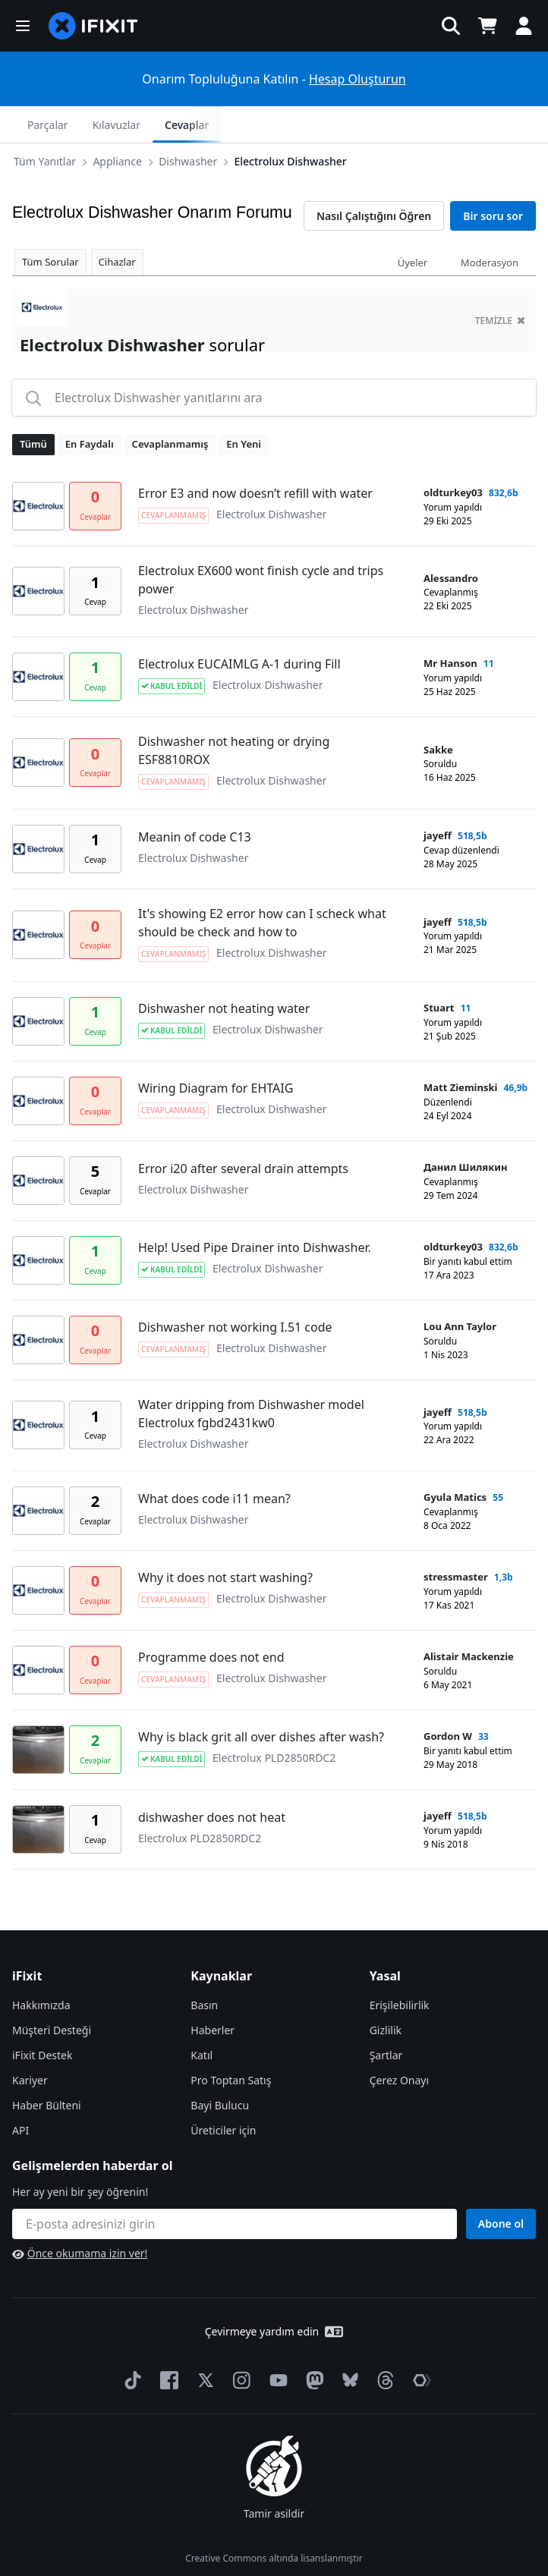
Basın (204, 1968)
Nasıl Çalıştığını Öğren (374, 179)
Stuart (439, 971)
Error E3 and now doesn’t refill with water (255, 456)
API (20, 2094)
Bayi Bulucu (220, 2069)
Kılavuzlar (428, 125)
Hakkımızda (41, 1968)
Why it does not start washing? (225, 1541)
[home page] (93, 25)
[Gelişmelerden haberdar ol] (234, 2187)
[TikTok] (130, 2344)
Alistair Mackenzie (469, 1620)
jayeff (438, 799)
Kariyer (30, 2044)
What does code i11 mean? (214, 1462)
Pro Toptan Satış (231, 2044)
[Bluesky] (347, 2344)
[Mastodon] (312, 2344)
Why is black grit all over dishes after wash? (261, 1700)
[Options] (27, 124)
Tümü (33, 407)
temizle (500, 284)
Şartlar (386, 2018)
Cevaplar (499, 125)
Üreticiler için (223, 2094)
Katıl (202, 2018)
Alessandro (451, 542)
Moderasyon (489, 226)
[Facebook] (166, 2344)
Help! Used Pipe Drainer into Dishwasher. (254, 1211)
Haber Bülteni (46, 2069)
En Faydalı (89, 407)
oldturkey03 (453, 456)
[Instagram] (239, 2344)
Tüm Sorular (50, 225)
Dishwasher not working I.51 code (235, 1290)
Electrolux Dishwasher (253, 124)
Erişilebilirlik (400, 1968)
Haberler (213, 1993)
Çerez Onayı (399, 2044)
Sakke (438, 713)
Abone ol (501, 2187)
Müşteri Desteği (51, 1993)
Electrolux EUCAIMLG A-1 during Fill (239, 627)
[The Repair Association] (419, 2344)
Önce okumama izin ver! (79, 2217)
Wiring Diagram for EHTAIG (215, 1051)
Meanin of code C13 (194, 800)
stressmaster (456, 1540)
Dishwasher (151, 124)
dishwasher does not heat (211, 1780)
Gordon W (448, 1699)
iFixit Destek (42, 2018)
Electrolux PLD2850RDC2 (274, 1721)
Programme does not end (211, 1620)
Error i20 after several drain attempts (243, 1132)
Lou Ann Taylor (460, 1290)
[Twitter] (203, 2344)
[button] (22, 25)
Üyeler (413, 226)
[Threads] (382, 2344)
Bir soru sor (493, 179)
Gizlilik (386, 1993)
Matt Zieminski (460, 1051)
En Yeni (243, 407)
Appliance (81, 124)
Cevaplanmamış (170, 407)
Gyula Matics (455, 1460)
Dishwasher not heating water (224, 972)
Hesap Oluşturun (357, 79)
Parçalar (359, 125)
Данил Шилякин (466, 1130)
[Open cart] (487, 26)
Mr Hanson (450, 627)
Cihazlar (117, 225)
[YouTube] (275, 2344)
